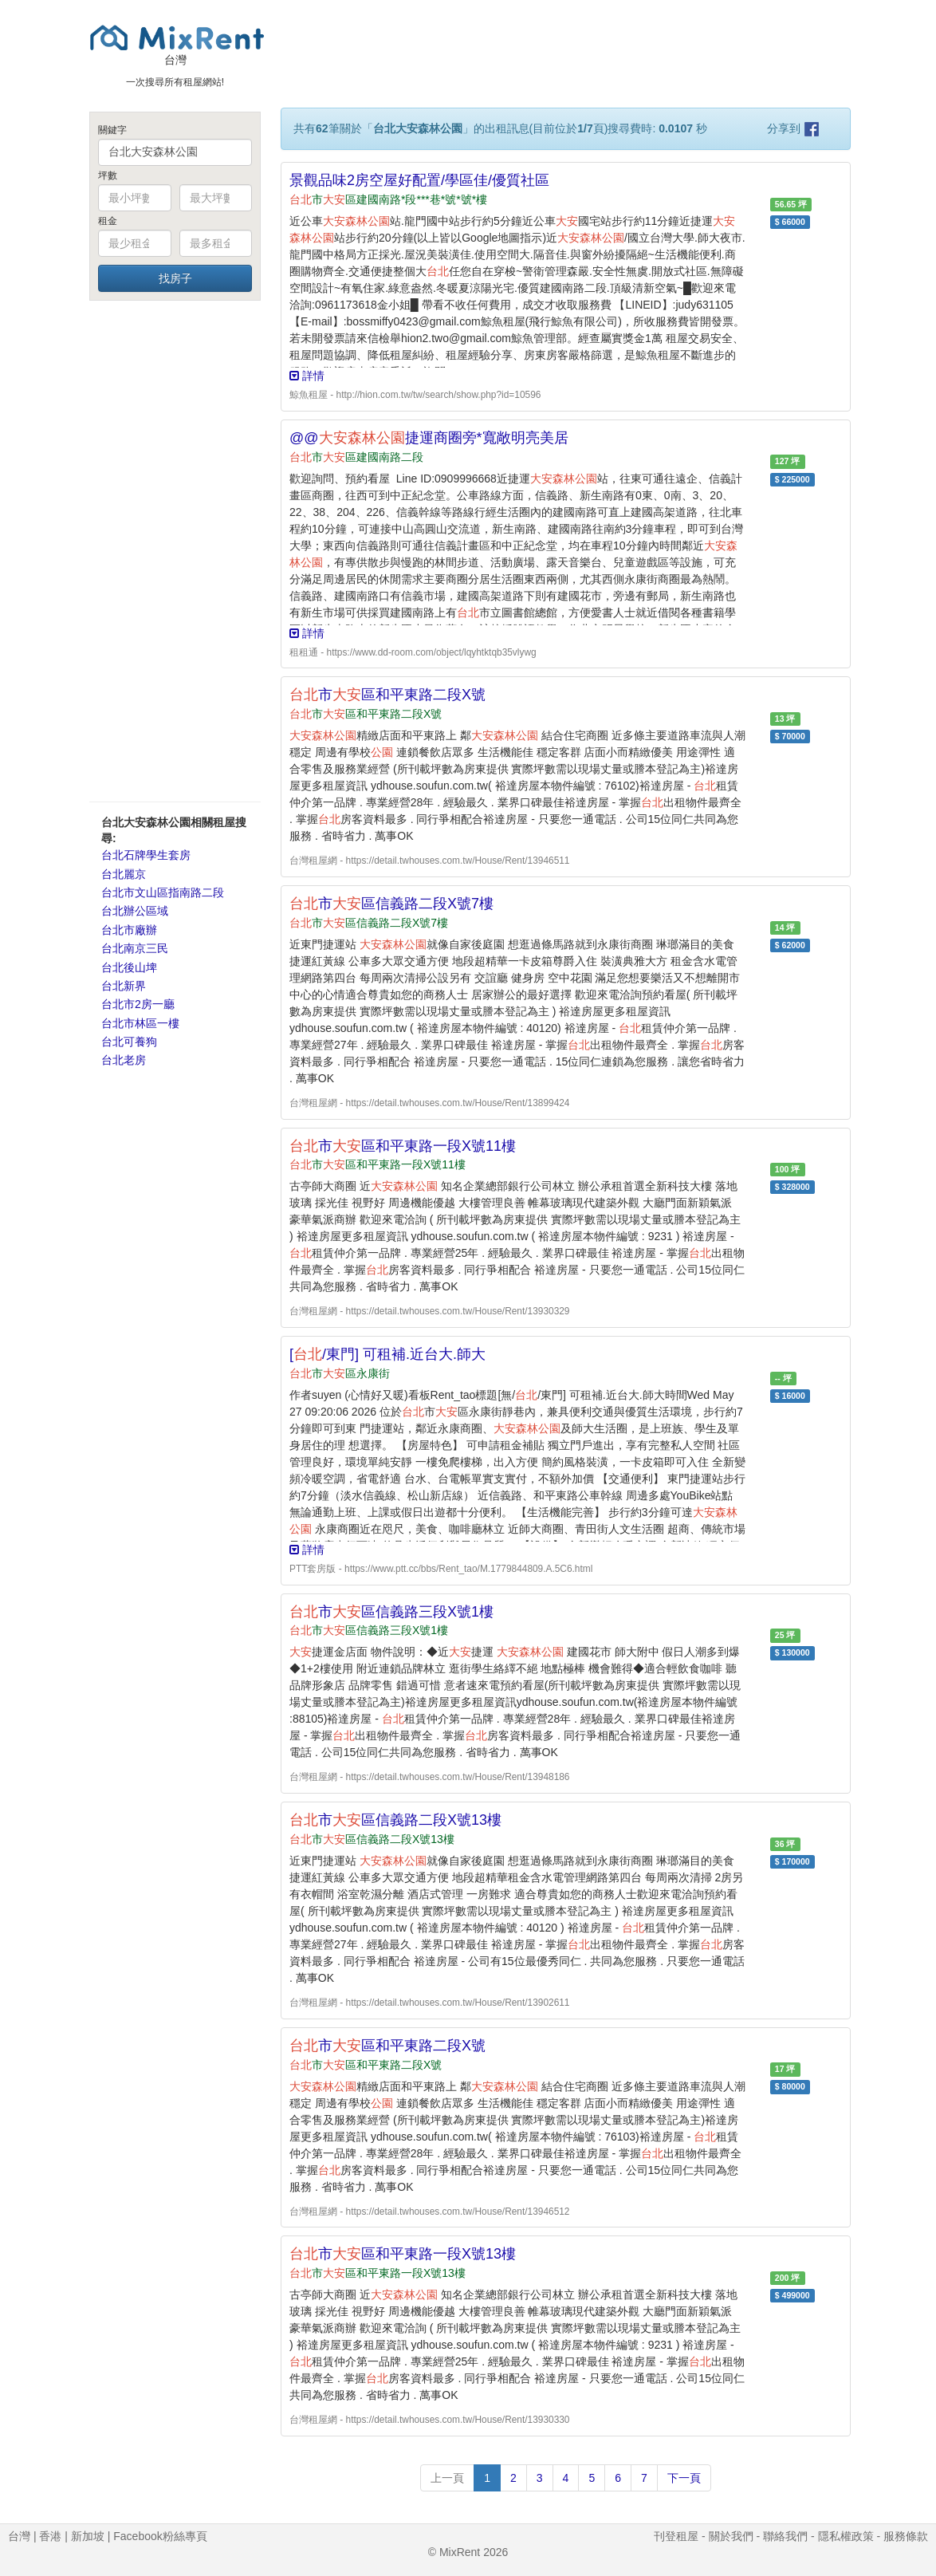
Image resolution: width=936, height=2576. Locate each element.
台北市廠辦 (129, 930)
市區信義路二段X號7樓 (391, 904)
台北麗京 (123, 874)
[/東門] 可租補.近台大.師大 (387, 1354)
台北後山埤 (129, 967)
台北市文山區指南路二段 (162, 892)
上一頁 (447, 2478)
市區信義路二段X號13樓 (395, 1820)
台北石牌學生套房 (146, 855)
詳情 (306, 375)
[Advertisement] (175, 550)
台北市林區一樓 (140, 1023)
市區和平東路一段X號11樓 (402, 1146)
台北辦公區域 (134, 910)
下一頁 (684, 2478)
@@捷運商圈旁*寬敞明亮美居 (428, 438)
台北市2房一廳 (138, 1004)
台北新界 (123, 985)
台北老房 (123, 1060)
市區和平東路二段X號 (387, 695)
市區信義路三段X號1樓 (391, 1612)
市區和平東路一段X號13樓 (402, 2254)
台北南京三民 (134, 948)
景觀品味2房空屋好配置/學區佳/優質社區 (419, 180)
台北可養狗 (129, 1041)
